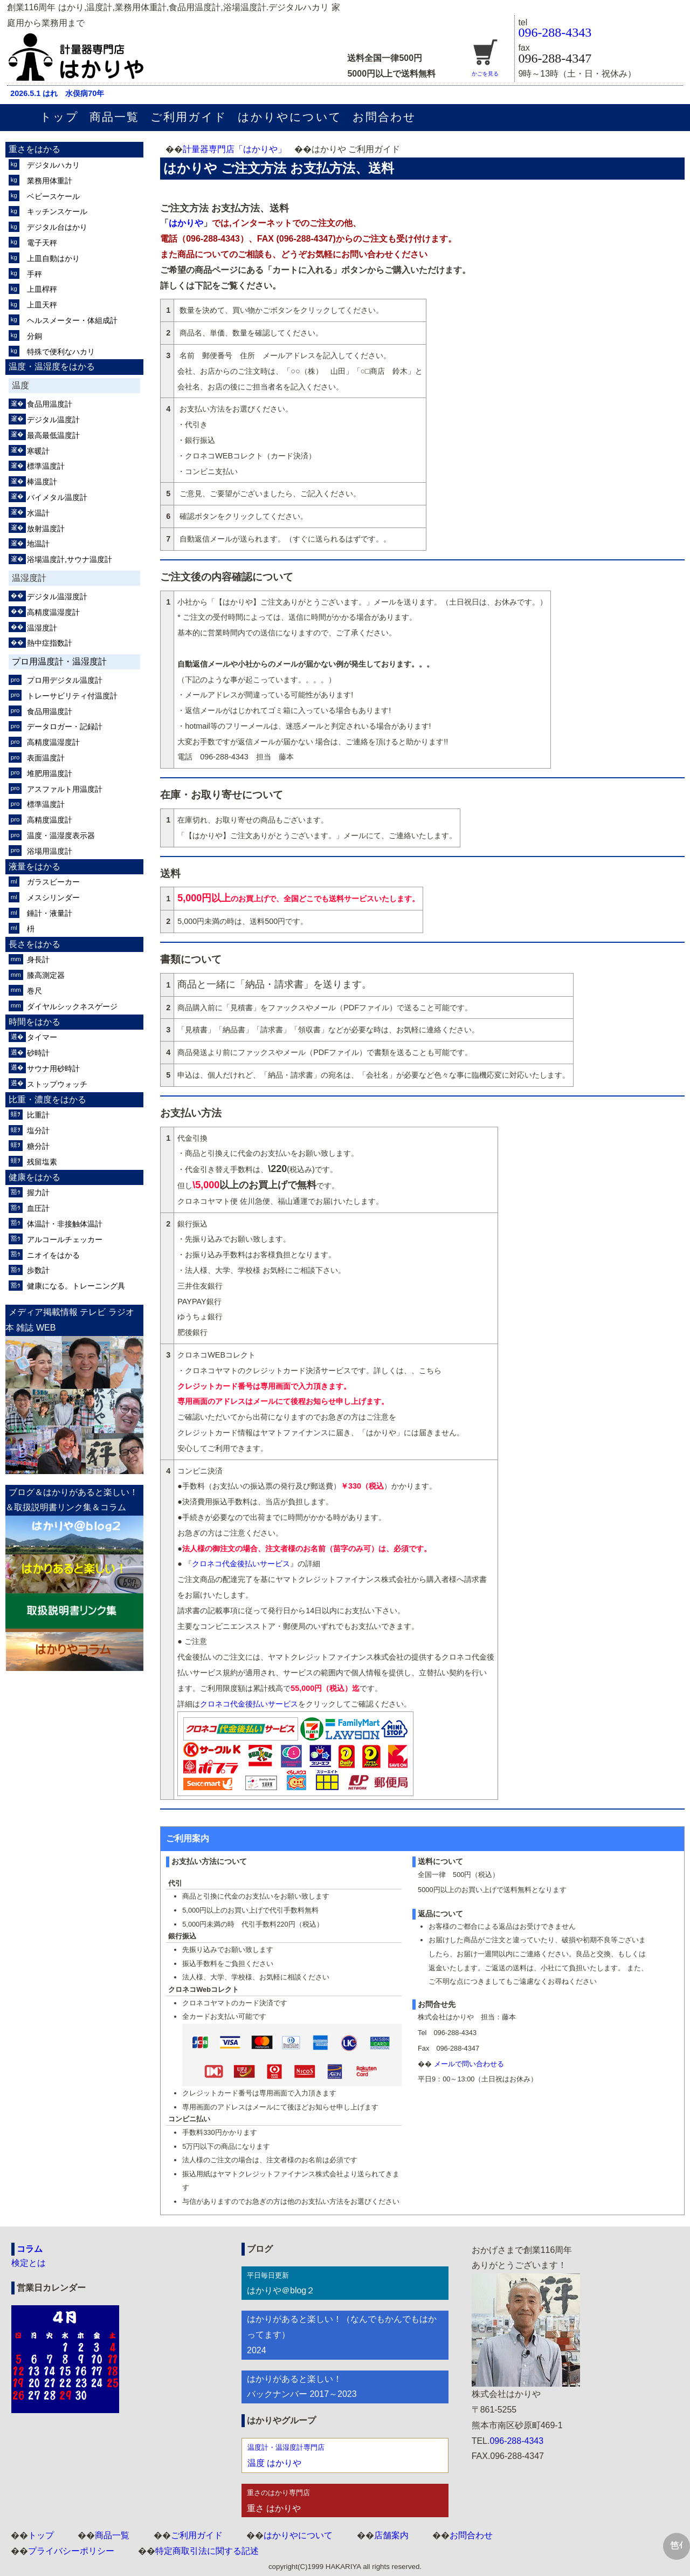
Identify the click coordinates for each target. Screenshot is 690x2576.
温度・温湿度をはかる (52, 366)
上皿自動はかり (53, 258)
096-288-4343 (554, 32)
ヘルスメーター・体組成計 (72, 320)
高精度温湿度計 (53, 612)
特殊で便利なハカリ (61, 351)
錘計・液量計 (49, 913)
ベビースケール (53, 196)
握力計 (38, 1192)
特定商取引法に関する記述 (207, 2551)
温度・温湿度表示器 (61, 835)
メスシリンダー (53, 897)
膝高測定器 (46, 975)
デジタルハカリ (53, 165)
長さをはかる (34, 944)
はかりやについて (290, 117)
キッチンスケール (57, 211)
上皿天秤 (42, 304)
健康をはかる (34, 1177)
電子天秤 (42, 242)
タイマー (42, 1037)
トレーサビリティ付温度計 (72, 695)
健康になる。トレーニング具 (76, 1286)
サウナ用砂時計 (53, 1068)
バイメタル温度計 (57, 497)
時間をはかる (34, 1021)
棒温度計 (42, 481)
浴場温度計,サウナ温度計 (69, 559)
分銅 (34, 336)
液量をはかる (34, 866)
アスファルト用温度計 (64, 789)
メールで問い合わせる (469, 2064)
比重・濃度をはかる (47, 1099)
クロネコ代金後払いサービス (241, 1563)
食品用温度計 (49, 404)
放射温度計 (46, 528)
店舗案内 (391, 2535)
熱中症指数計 (49, 643)
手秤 (34, 274)
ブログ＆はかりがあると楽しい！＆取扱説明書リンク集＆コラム (71, 1500)
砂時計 (38, 1053)
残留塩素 (42, 1161)
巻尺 (34, 990)
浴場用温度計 (49, 851)
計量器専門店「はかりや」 (234, 149)
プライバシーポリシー (71, 2551)
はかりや (186, 223)
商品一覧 (114, 117)
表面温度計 (46, 757)
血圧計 (38, 1208)
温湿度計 (42, 628)
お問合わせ (384, 117)
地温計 (38, 543)
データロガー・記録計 (64, 726)
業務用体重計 (49, 180)
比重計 (38, 1115)
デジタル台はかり (57, 227)
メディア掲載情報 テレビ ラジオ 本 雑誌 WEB (69, 1319)
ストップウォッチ (57, 1084)
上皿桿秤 (42, 289)
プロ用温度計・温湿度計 (59, 661)
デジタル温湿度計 (57, 596)
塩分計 (38, 1130)
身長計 (38, 959)
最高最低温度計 (53, 435)
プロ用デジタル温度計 (64, 680)
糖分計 (38, 1146)
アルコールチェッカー (64, 1239)
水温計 (38, 513)
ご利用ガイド (188, 117)
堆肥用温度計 (49, 773)
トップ (59, 117)
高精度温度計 (49, 820)
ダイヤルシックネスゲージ (72, 1006)
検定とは (28, 2262)
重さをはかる (34, 149)
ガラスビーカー (53, 882)
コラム (30, 2248)
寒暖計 (38, 451)
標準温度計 (46, 466)
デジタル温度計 (53, 419)
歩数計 (38, 1270)
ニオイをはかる (53, 1255)
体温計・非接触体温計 (64, 1224)
